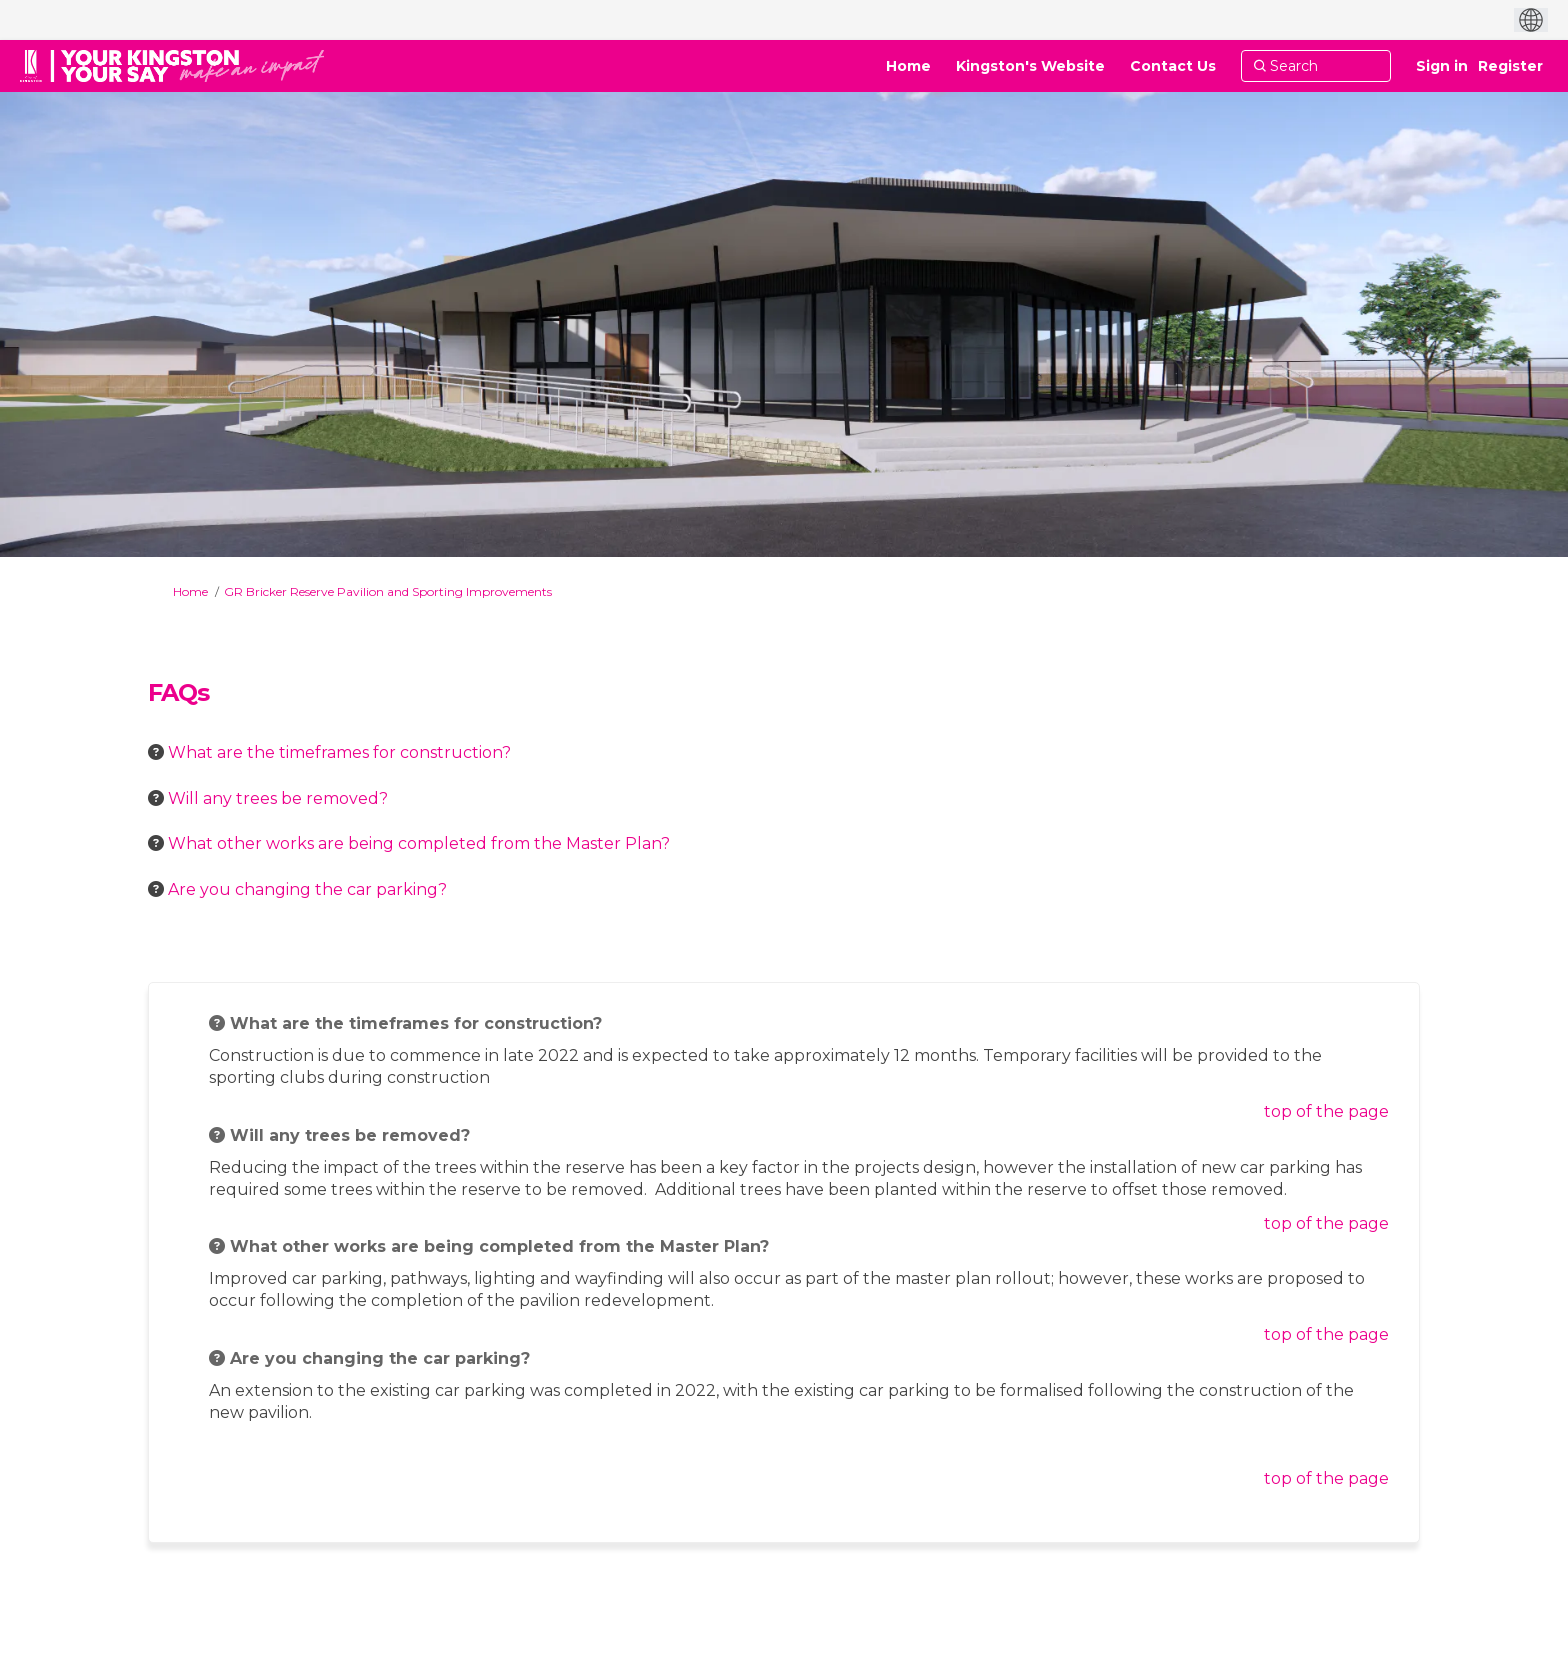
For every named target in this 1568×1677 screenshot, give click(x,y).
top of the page (1326, 1111)
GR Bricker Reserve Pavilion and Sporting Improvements (388, 591)
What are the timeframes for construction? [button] (339, 752)
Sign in (1442, 66)
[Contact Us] (1173, 66)
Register (1510, 66)
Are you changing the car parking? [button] (307, 889)
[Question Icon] (156, 752)
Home (190, 591)
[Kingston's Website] (1030, 66)
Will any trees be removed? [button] (278, 798)
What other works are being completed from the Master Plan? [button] (419, 843)
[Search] (1316, 66)
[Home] (908, 66)
